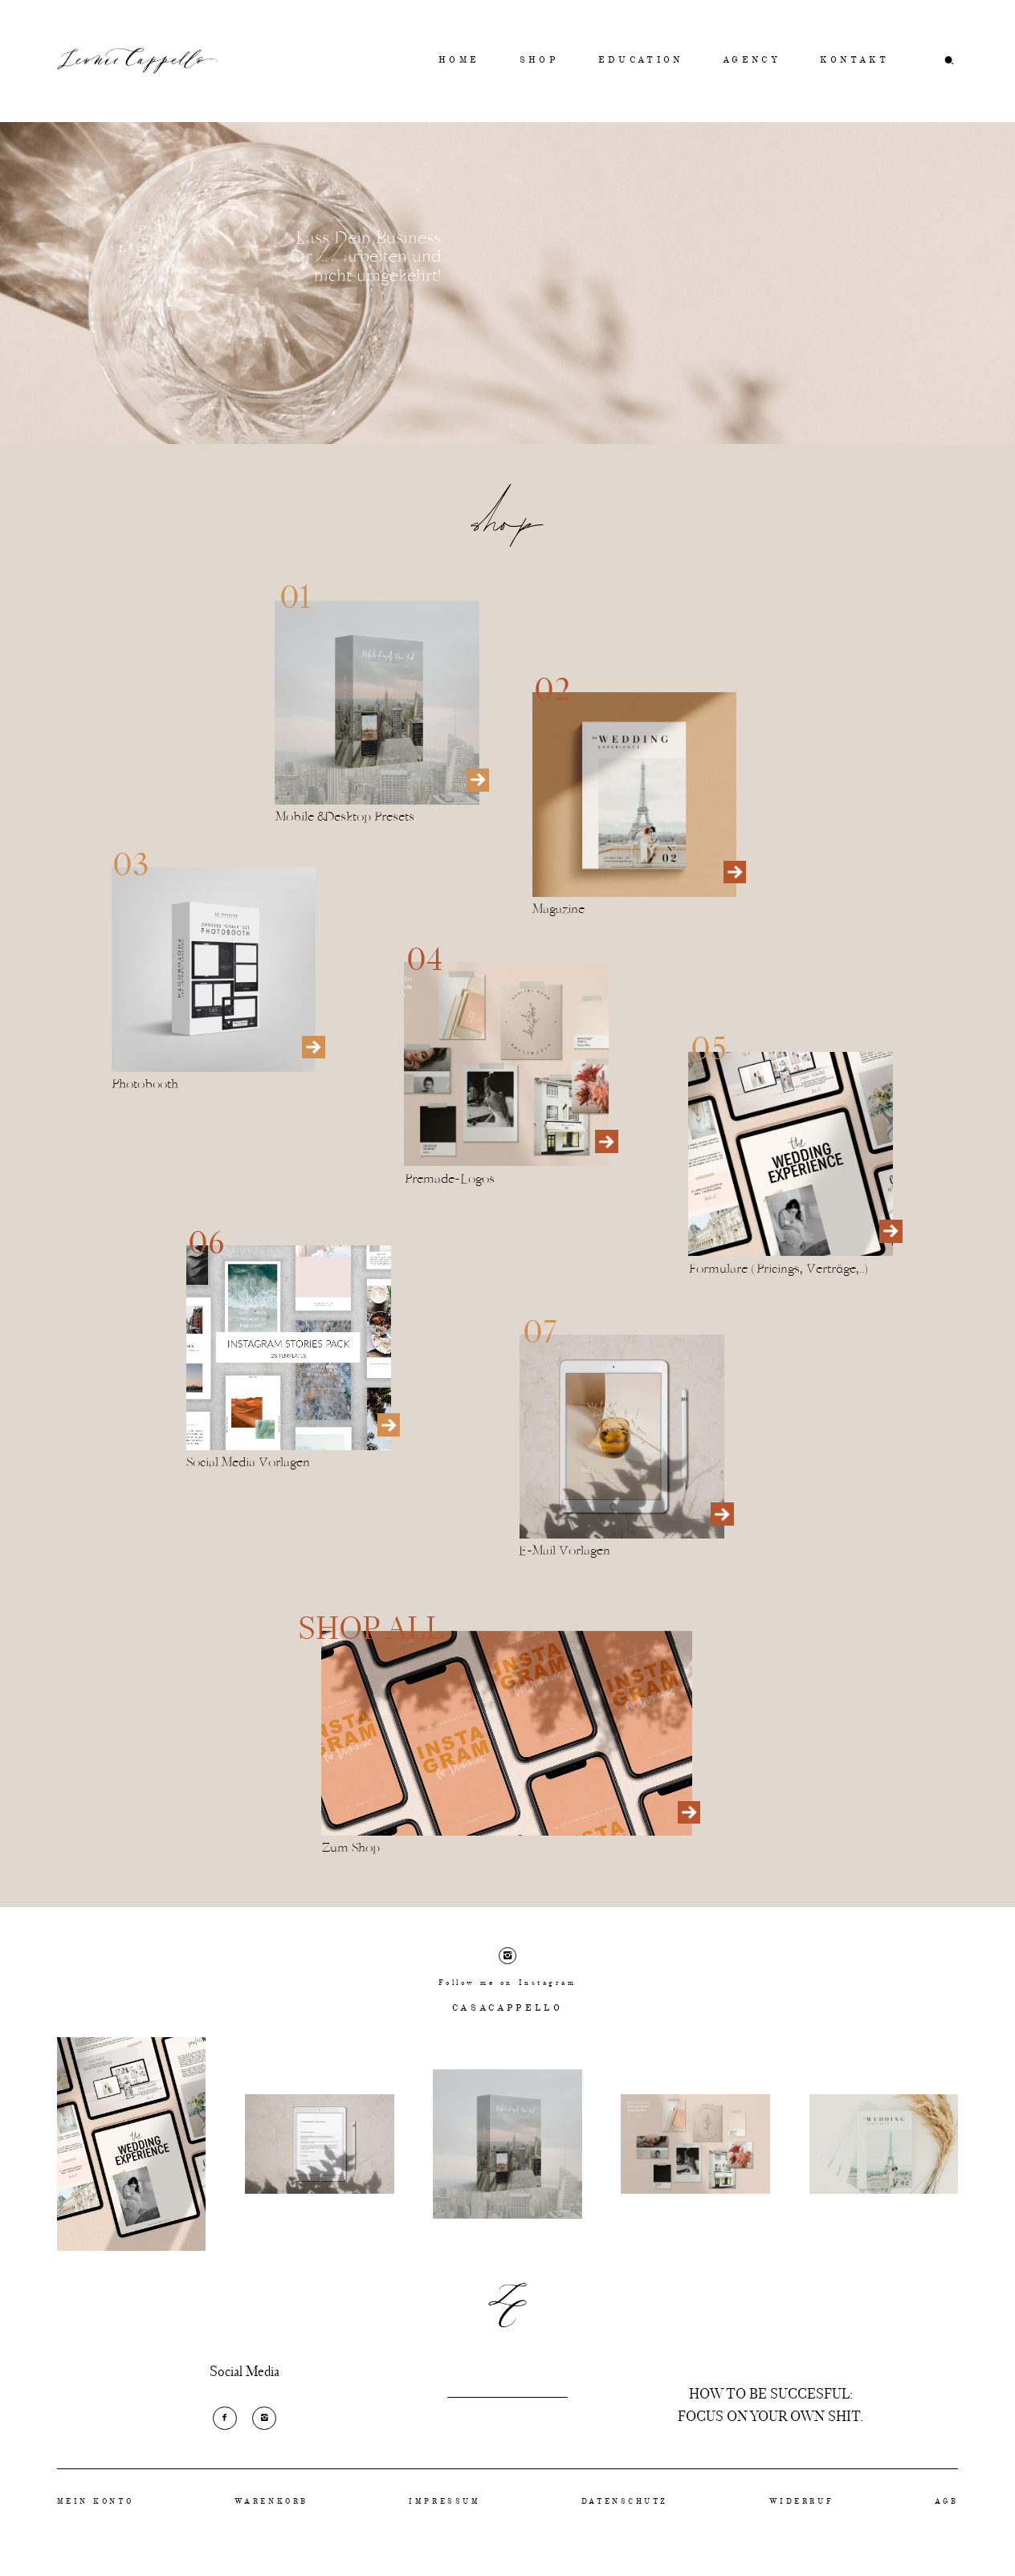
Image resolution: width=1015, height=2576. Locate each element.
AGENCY (752, 60)
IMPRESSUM (444, 2501)
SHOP (539, 60)
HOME (458, 60)
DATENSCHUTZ (624, 2501)
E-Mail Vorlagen (564, 1550)
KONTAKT (854, 60)
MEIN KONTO (95, 2501)
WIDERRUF (801, 2501)
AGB (947, 2501)
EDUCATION (640, 60)
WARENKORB (271, 2501)
